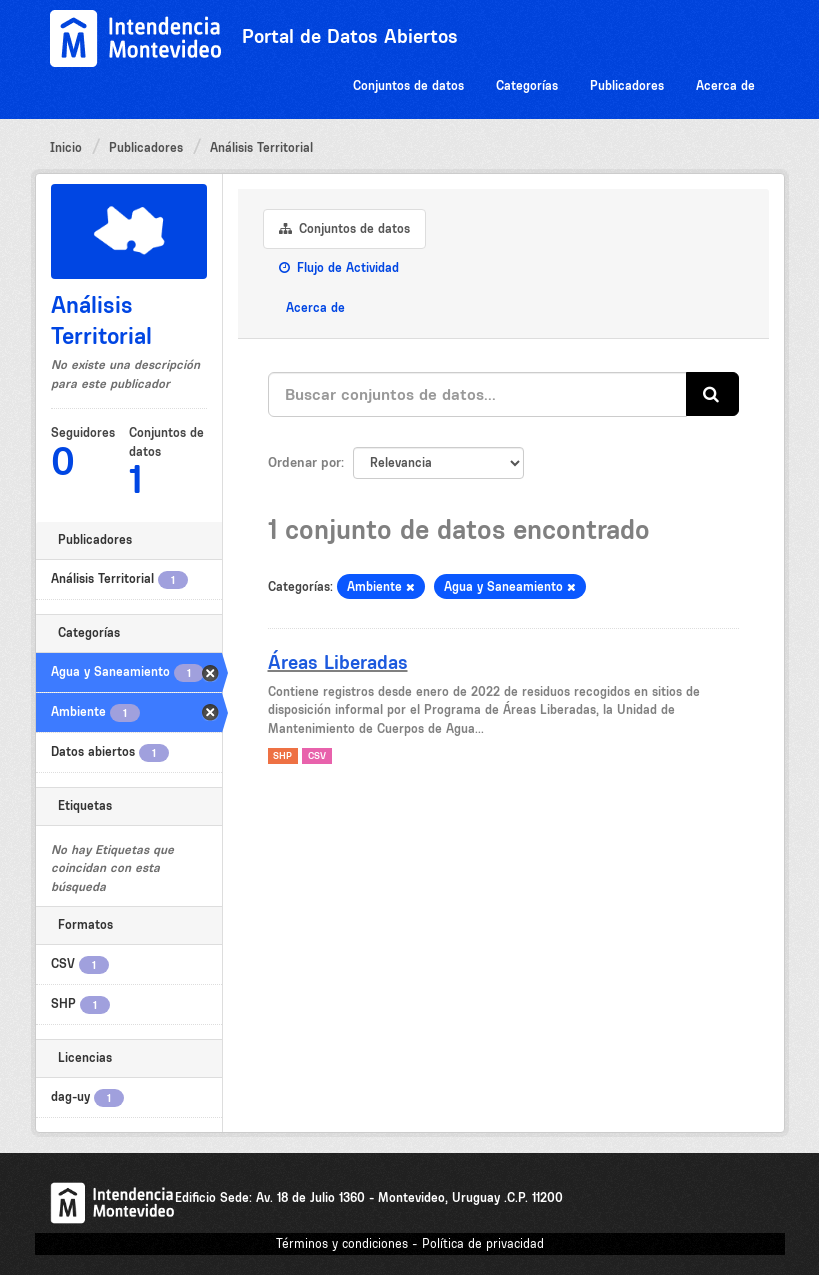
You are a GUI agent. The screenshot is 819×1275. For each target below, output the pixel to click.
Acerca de (725, 85)
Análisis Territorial (261, 147)
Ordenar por (304, 462)
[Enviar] (712, 394)
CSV (317, 755)
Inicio (66, 147)
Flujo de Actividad (339, 267)
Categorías (527, 85)
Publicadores (627, 85)
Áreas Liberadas (338, 662)
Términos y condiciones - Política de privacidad (410, 1243)
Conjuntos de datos (408, 85)
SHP (282, 755)
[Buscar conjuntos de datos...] (477, 394)
